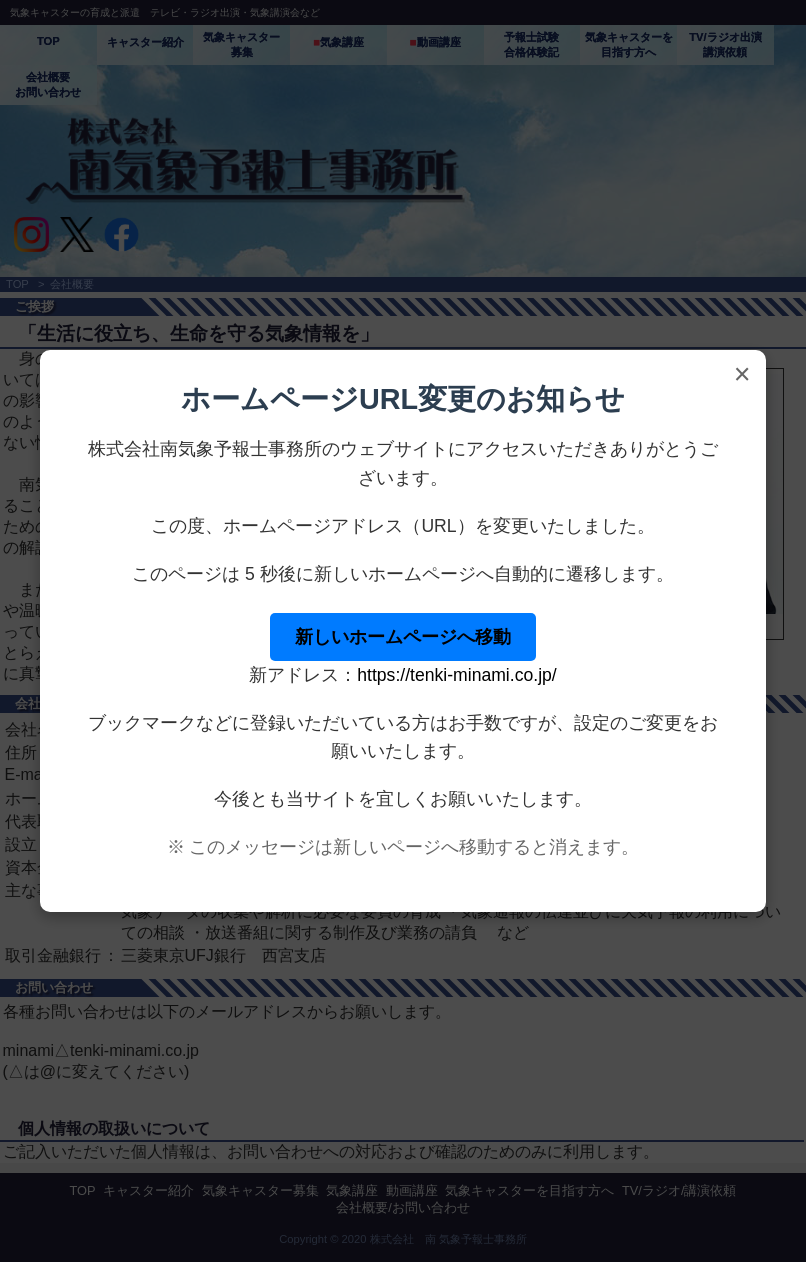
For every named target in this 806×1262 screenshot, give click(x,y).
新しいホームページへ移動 (403, 637)
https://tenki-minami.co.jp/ (456, 675)
